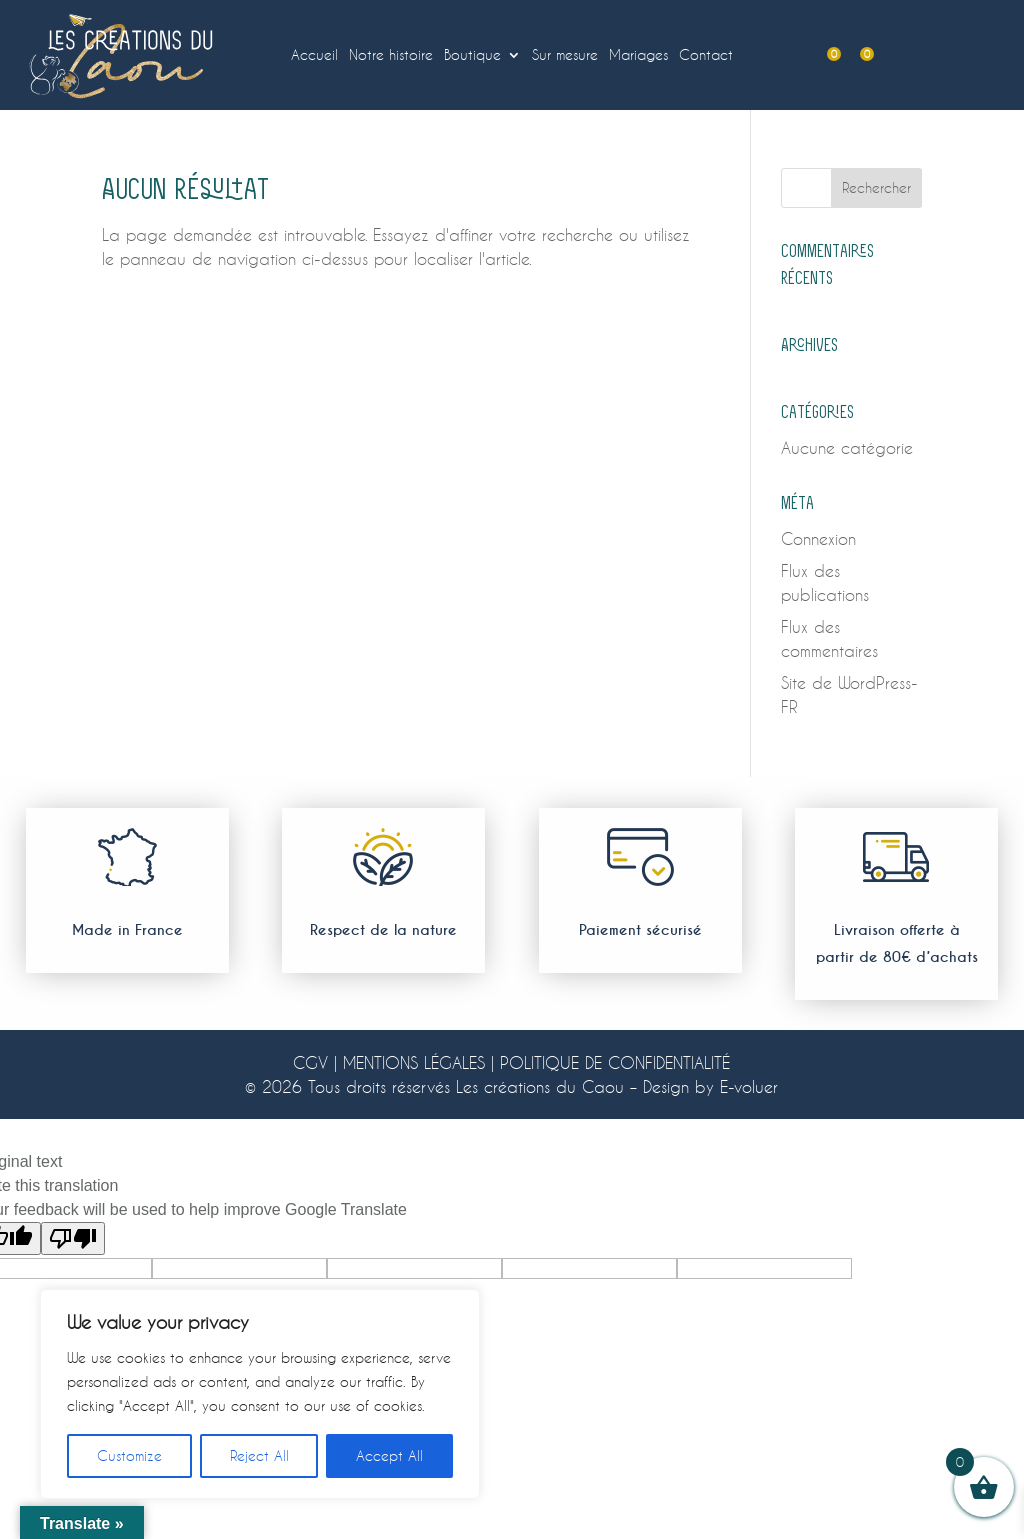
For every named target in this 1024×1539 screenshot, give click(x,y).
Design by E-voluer (710, 1086)
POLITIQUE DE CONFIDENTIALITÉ (615, 1062)
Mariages (638, 55)
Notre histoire (391, 55)
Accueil (314, 55)
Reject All (259, 1455)
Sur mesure (565, 55)
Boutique (472, 55)
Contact (706, 55)
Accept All (389, 1455)
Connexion (818, 538)
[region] (260, 1394)
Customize (129, 1455)
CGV (310, 1062)
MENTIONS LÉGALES (414, 1062)
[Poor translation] (73, 1238)
